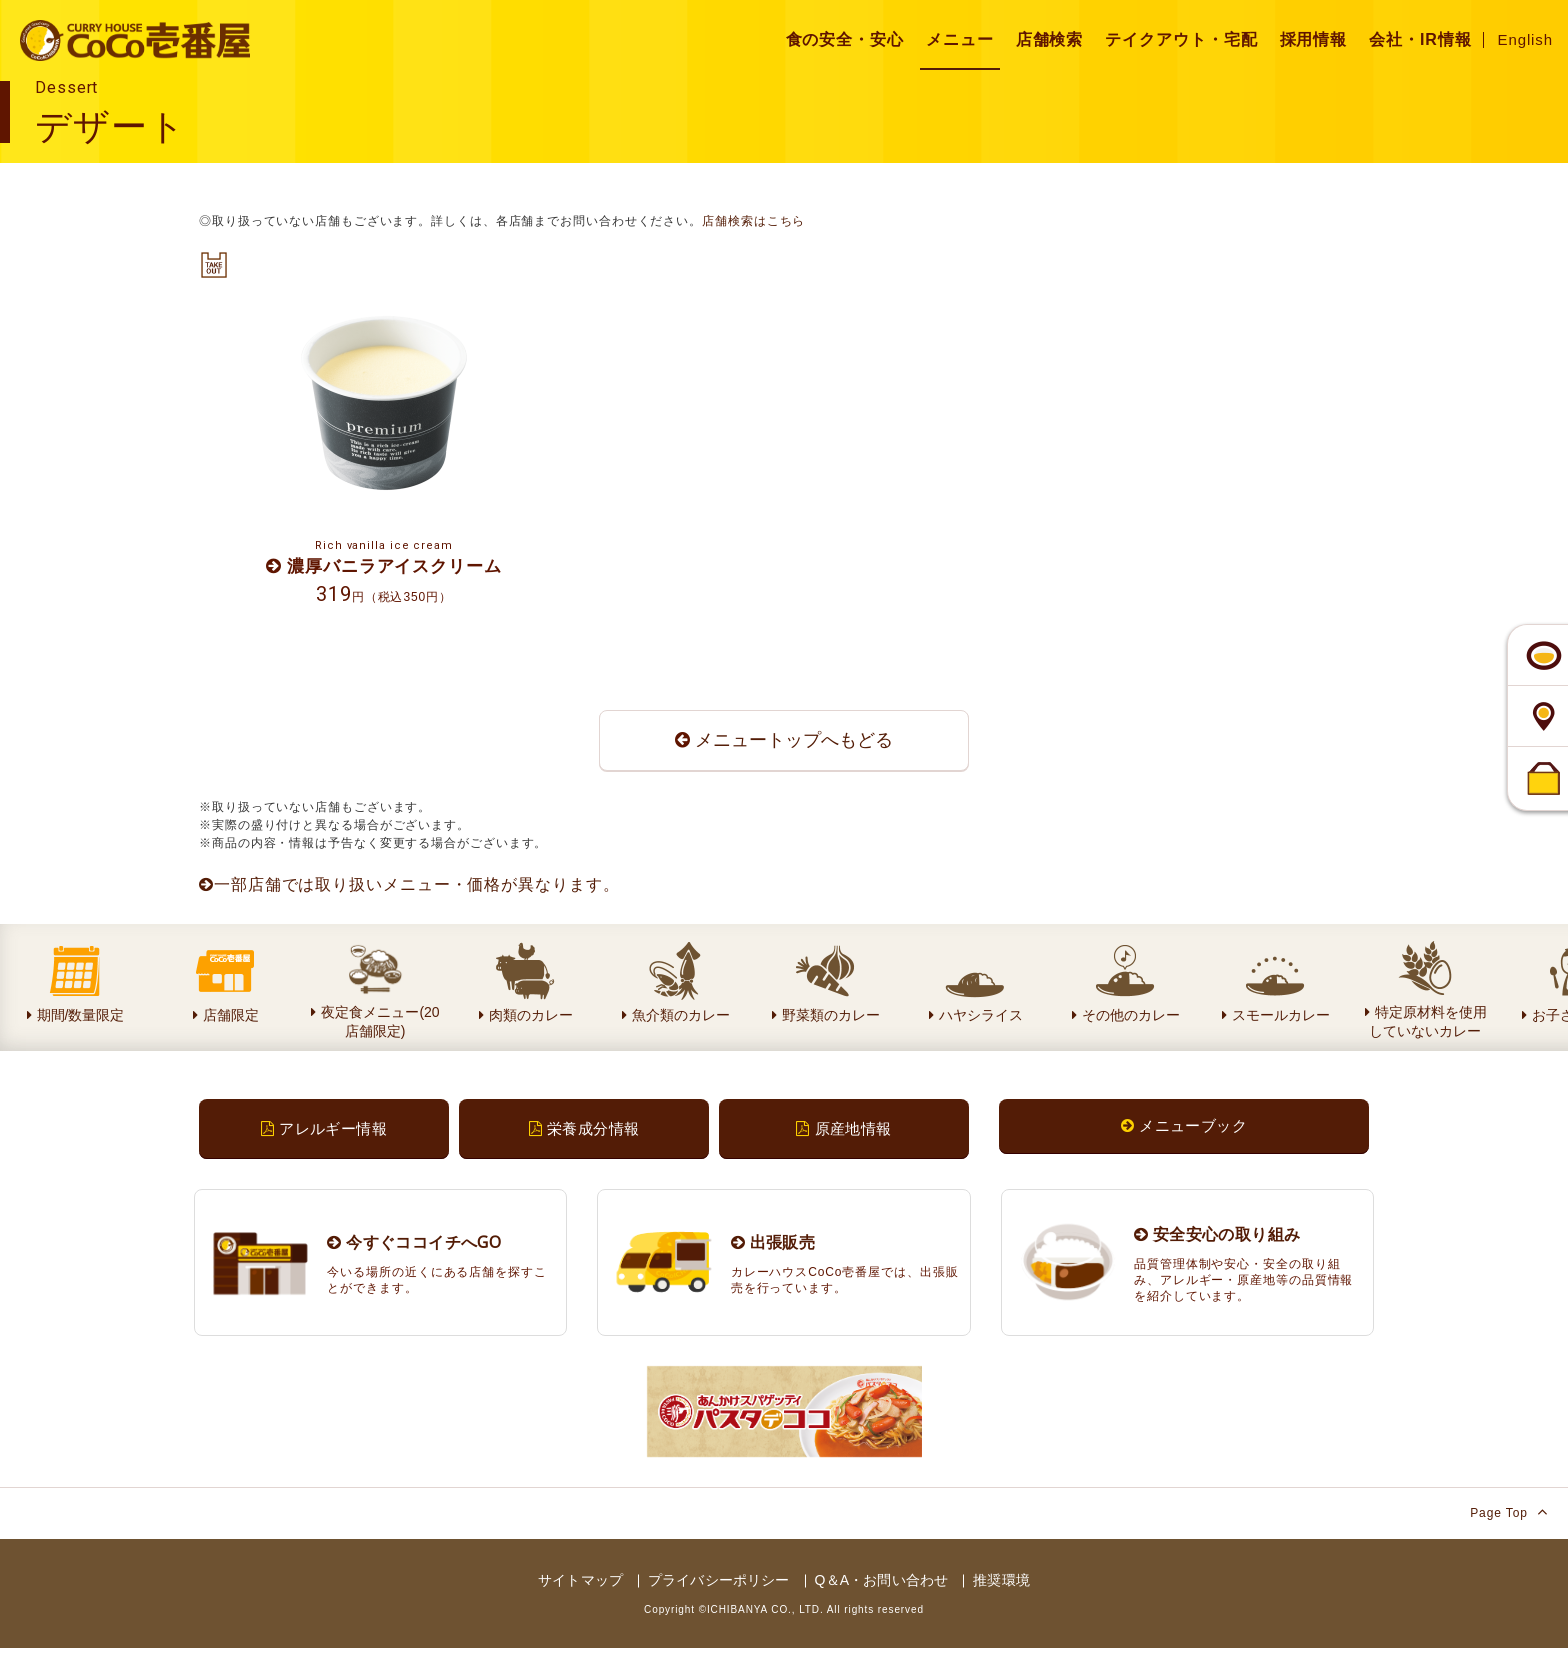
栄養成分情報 (584, 1135)
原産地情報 (843, 1135)
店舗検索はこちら (753, 221)
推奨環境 (1001, 1589)
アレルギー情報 (324, 1135)
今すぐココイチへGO (414, 1250)
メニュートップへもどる (784, 745)
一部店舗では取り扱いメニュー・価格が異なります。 (409, 891)
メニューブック (1184, 1132)
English (1526, 39)
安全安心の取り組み (1217, 1242)
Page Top (1509, 1520)
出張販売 (773, 1250)
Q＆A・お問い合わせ (882, 1589)
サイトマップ (580, 1589)
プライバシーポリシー (718, 1589)
